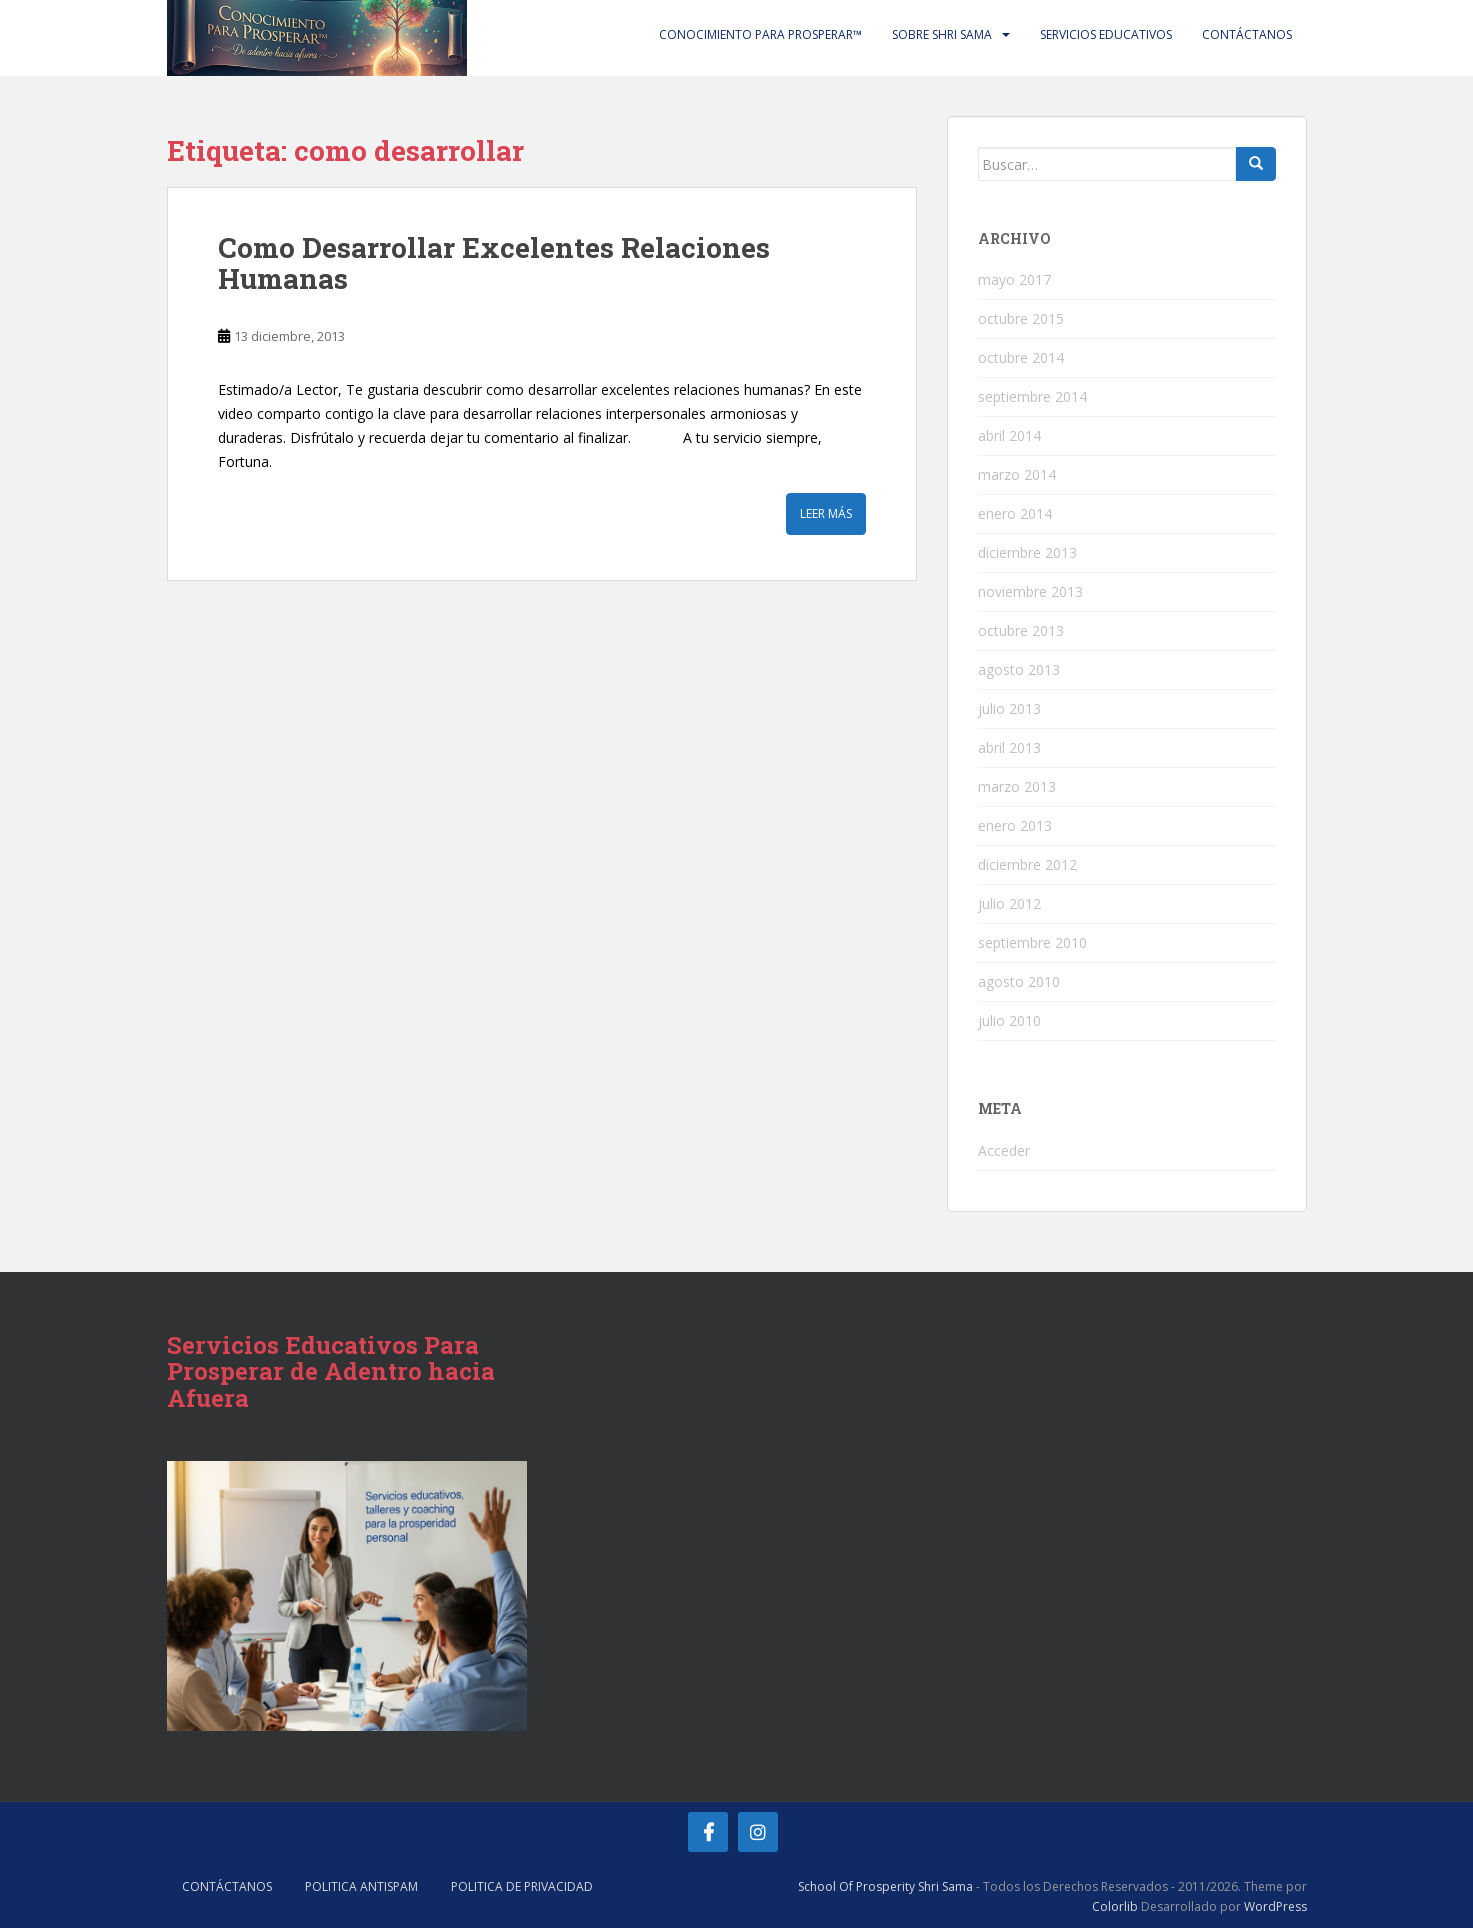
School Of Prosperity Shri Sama (885, 1886)
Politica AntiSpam (361, 1886)
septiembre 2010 (1032, 942)
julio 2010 (1009, 1020)
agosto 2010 (1019, 981)
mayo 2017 (1014, 279)
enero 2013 (1015, 825)
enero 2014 (1015, 513)
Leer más (826, 513)
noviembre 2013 (1030, 591)
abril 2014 (1009, 435)
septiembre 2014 (1032, 396)
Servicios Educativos (1106, 34)
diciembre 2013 (1027, 552)
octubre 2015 (1021, 318)
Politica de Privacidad (522, 1886)
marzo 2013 (1017, 786)
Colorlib (1115, 1906)
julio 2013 (1009, 708)
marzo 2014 (1017, 474)
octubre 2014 (1021, 357)
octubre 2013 (1021, 630)
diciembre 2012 (1027, 864)
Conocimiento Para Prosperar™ (760, 34)
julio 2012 (1009, 903)
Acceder (1004, 1150)
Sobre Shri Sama (942, 34)
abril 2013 (1009, 747)
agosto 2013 (1019, 669)
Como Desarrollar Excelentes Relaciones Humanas (494, 263)
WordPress (1275, 1906)
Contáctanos (1247, 34)
